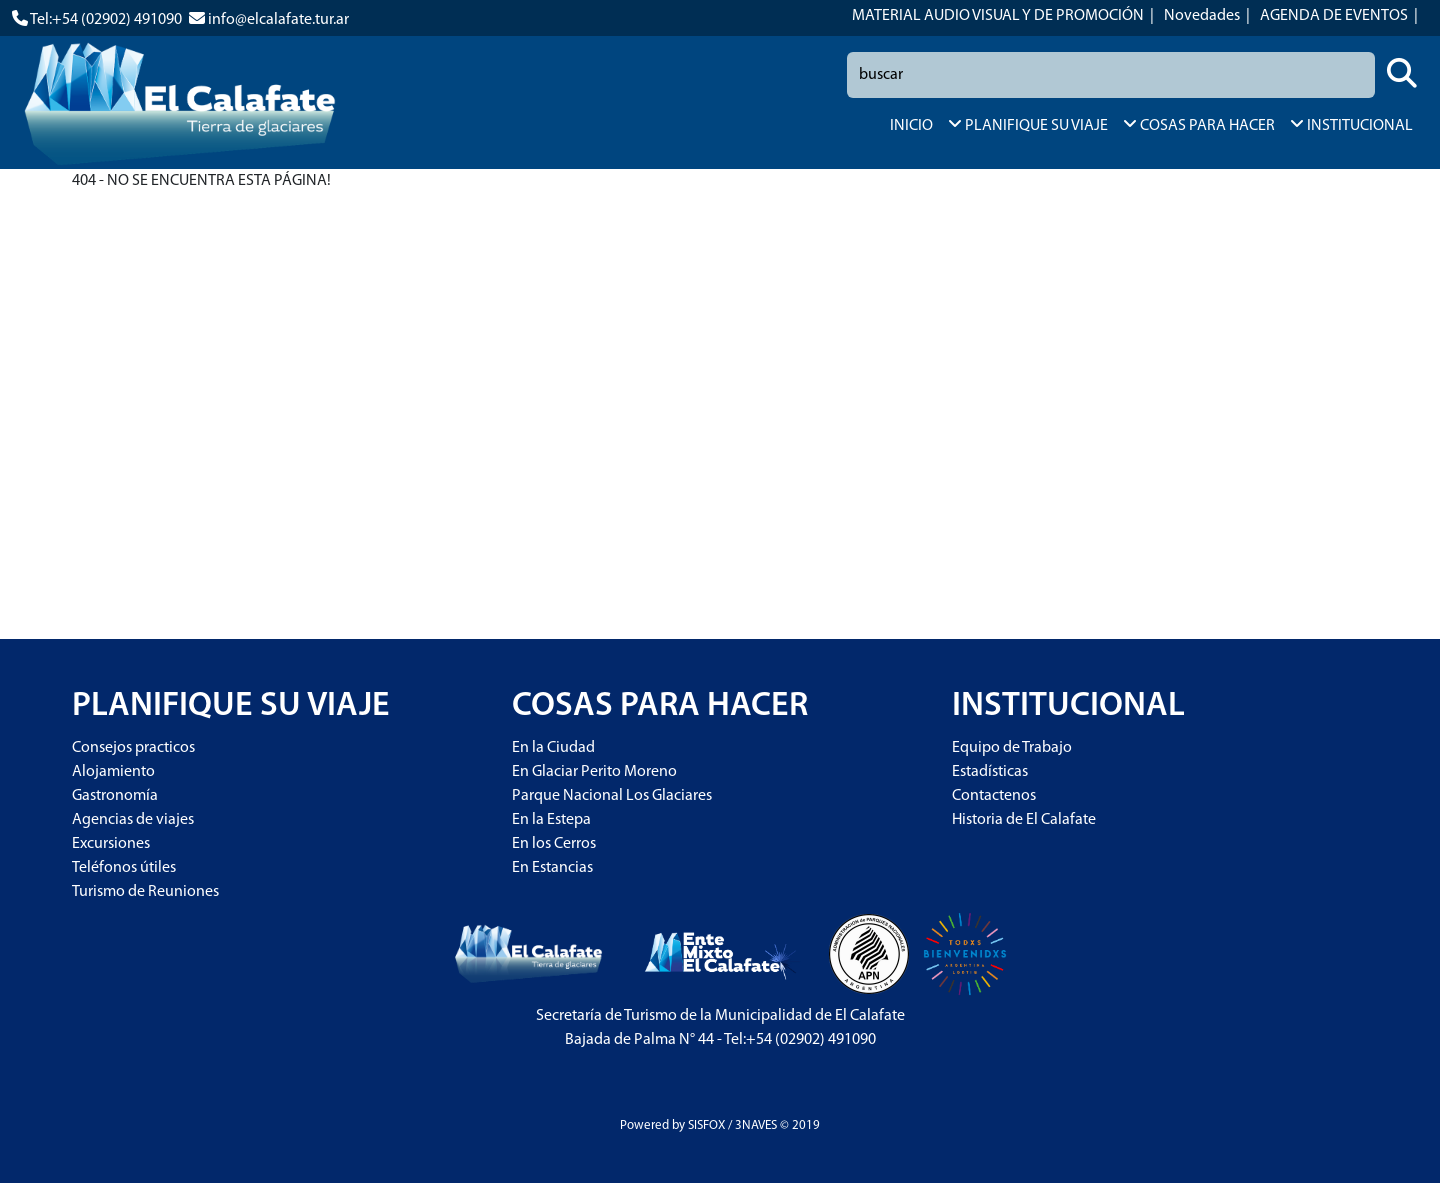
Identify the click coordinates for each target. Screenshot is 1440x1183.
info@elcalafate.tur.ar (278, 20)
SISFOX (706, 1125)
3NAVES (756, 1125)
